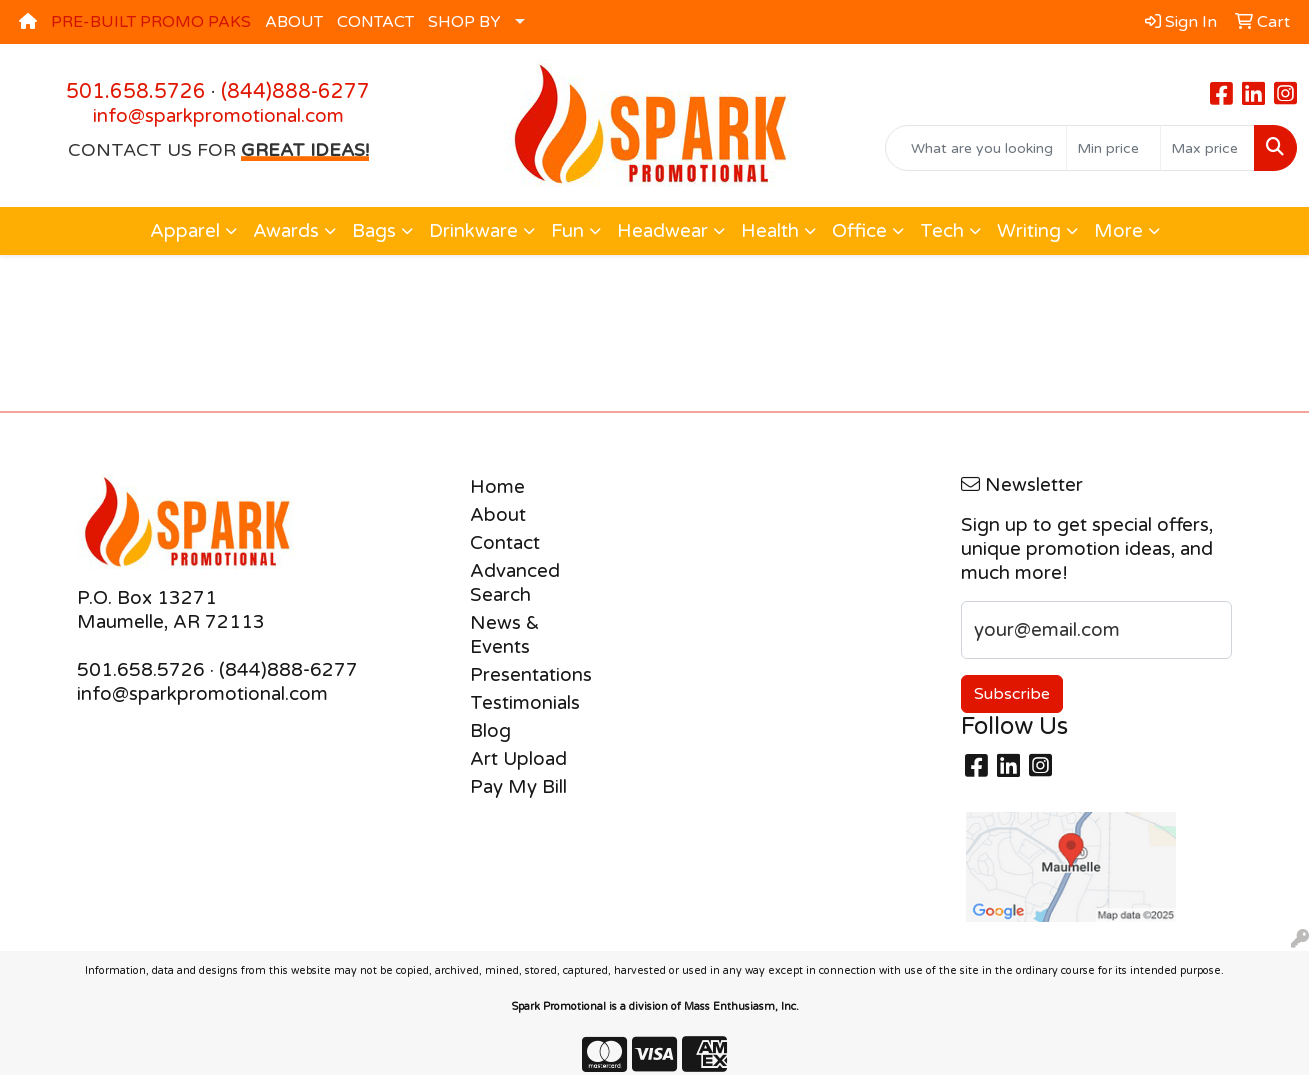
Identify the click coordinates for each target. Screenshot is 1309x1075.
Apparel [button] (185, 231)
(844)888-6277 (295, 92)
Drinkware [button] (473, 231)
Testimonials (519, 703)
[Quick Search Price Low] (1113, 148)
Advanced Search (515, 583)
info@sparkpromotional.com (218, 116)
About (498, 515)
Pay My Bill (518, 787)
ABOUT (294, 22)
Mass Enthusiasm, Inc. (741, 1006)
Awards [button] (286, 231)
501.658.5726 (136, 92)
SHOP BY (464, 22)
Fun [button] (567, 231)
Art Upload (518, 759)
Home (497, 487)
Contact (505, 543)
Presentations (519, 675)
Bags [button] (374, 231)
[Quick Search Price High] (1207, 148)
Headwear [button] (662, 231)
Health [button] (770, 231)
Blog (490, 731)
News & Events (505, 635)
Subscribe (1012, 694)
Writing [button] (1029, 231)
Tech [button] (942, 231)
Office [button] (859, 231)
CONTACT (375, 22)
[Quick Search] (976, 148)
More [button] (1118, 231)
